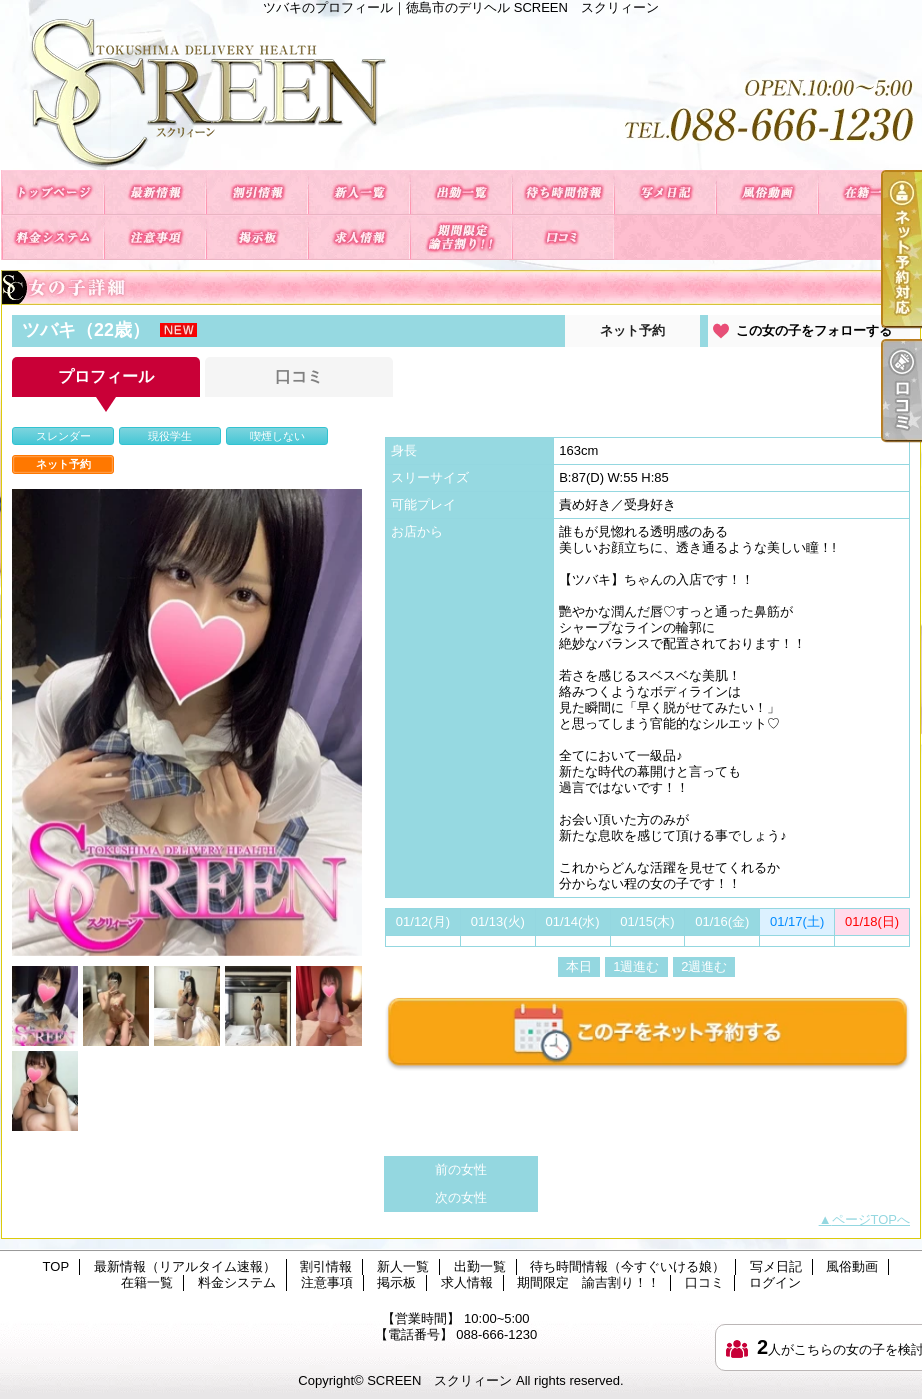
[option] (187, 722)
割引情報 (257, 192)
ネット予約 (632, 330)
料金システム (53, 237)
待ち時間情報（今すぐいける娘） (563, 192)
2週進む (704, 966)
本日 (579, 966)
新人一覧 (359, 192)
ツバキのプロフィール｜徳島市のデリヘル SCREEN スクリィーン (461, 92)
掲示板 (257, 237)
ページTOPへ (871, 1219)
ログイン (775, 1282)
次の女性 (461, 1197)
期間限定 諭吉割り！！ (461, 237)
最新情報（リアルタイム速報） (155, 192)
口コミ (563, 237)
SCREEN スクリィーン (439, 1380)
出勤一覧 (461, 192)
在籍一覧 (869, 192)
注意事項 (155, 237)
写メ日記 (665, 192)
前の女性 (461, 1169)
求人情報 (359, 237)
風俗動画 (767, 192)
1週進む (636, 966)
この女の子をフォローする (814, 330)
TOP (53, 192)
